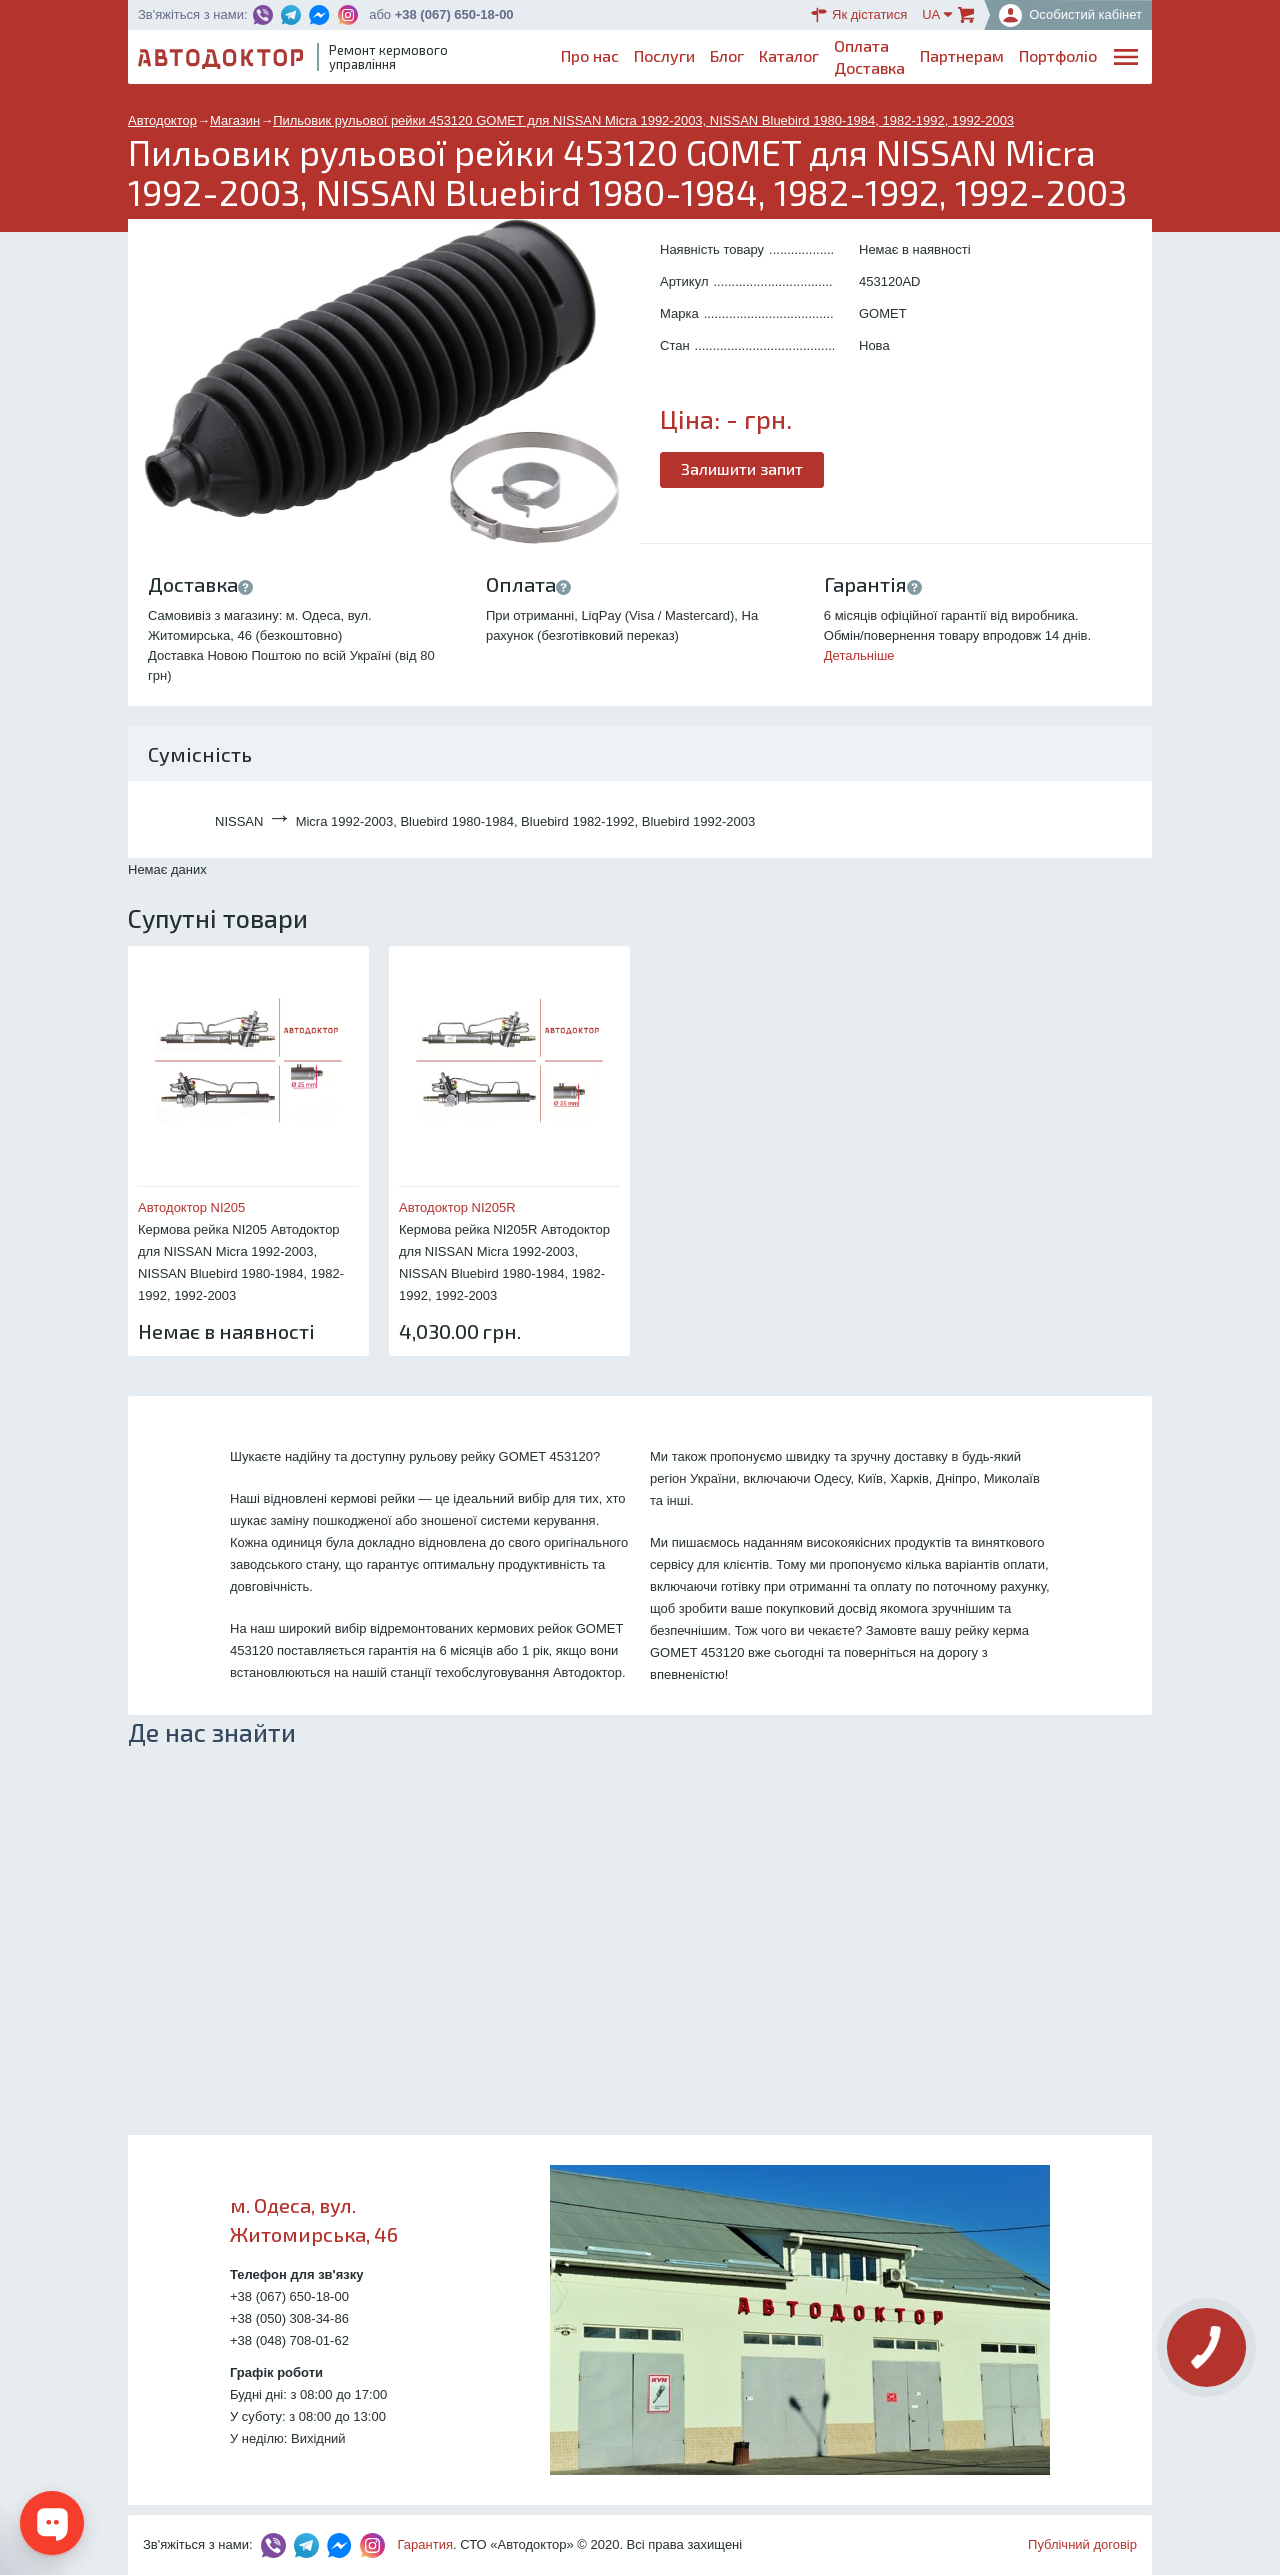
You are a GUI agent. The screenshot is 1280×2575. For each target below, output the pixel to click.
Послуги (664, 55)
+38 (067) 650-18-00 (454, 14)
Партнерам (962, 55)
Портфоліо (1058, 55)
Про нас (590, 55)
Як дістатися (859, 15)
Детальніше (859, 655)
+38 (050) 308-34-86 (289, 2318)
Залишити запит (742, 468)
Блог (727, 55)
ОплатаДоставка (869, 56)
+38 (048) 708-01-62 (289, 2340)
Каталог (789, 55)
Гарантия (425, 2544)
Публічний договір (1082, 2544)
